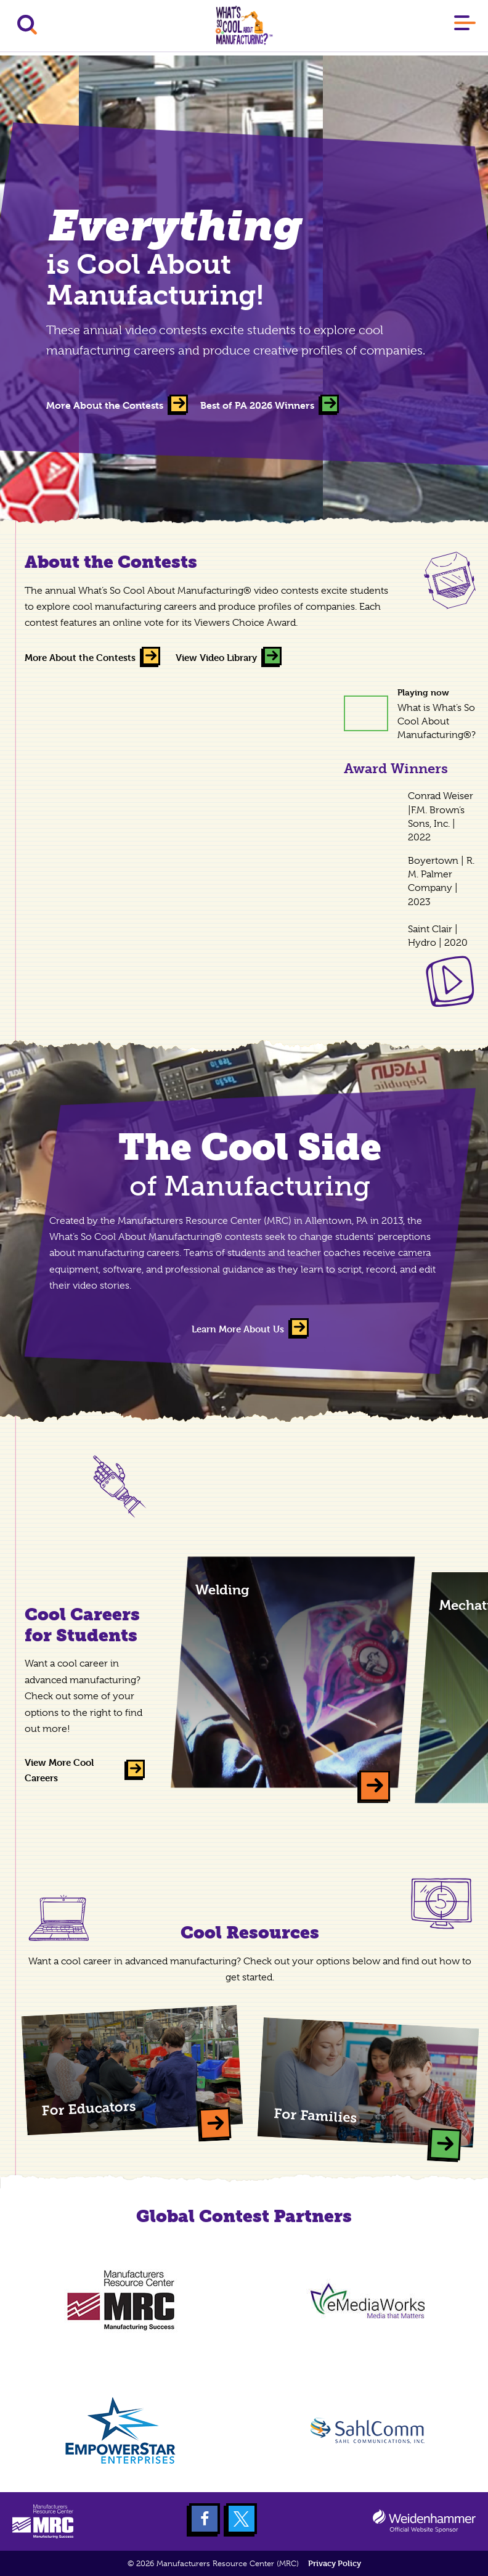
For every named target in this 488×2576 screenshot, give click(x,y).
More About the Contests (104, 405)
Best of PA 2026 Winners (257, 405)
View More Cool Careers (59, 1770)
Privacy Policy (334, 2563)
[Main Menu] (465, 25)
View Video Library (216, 657)
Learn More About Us (238, 1329)
